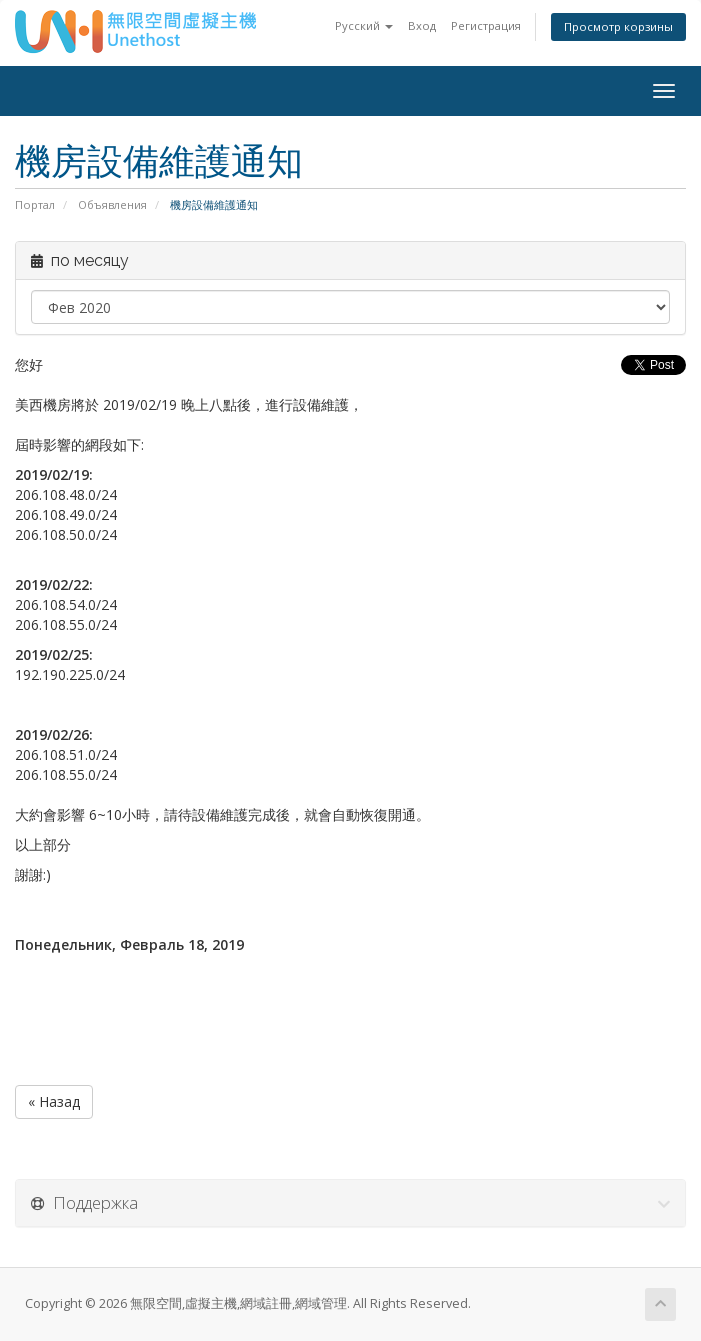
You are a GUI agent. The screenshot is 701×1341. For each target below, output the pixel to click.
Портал (35, 204)
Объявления (112, 204)
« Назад (54, 1101)
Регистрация (486, 25)
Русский (364, 25)
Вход (422, 25)
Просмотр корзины (618, 26)
